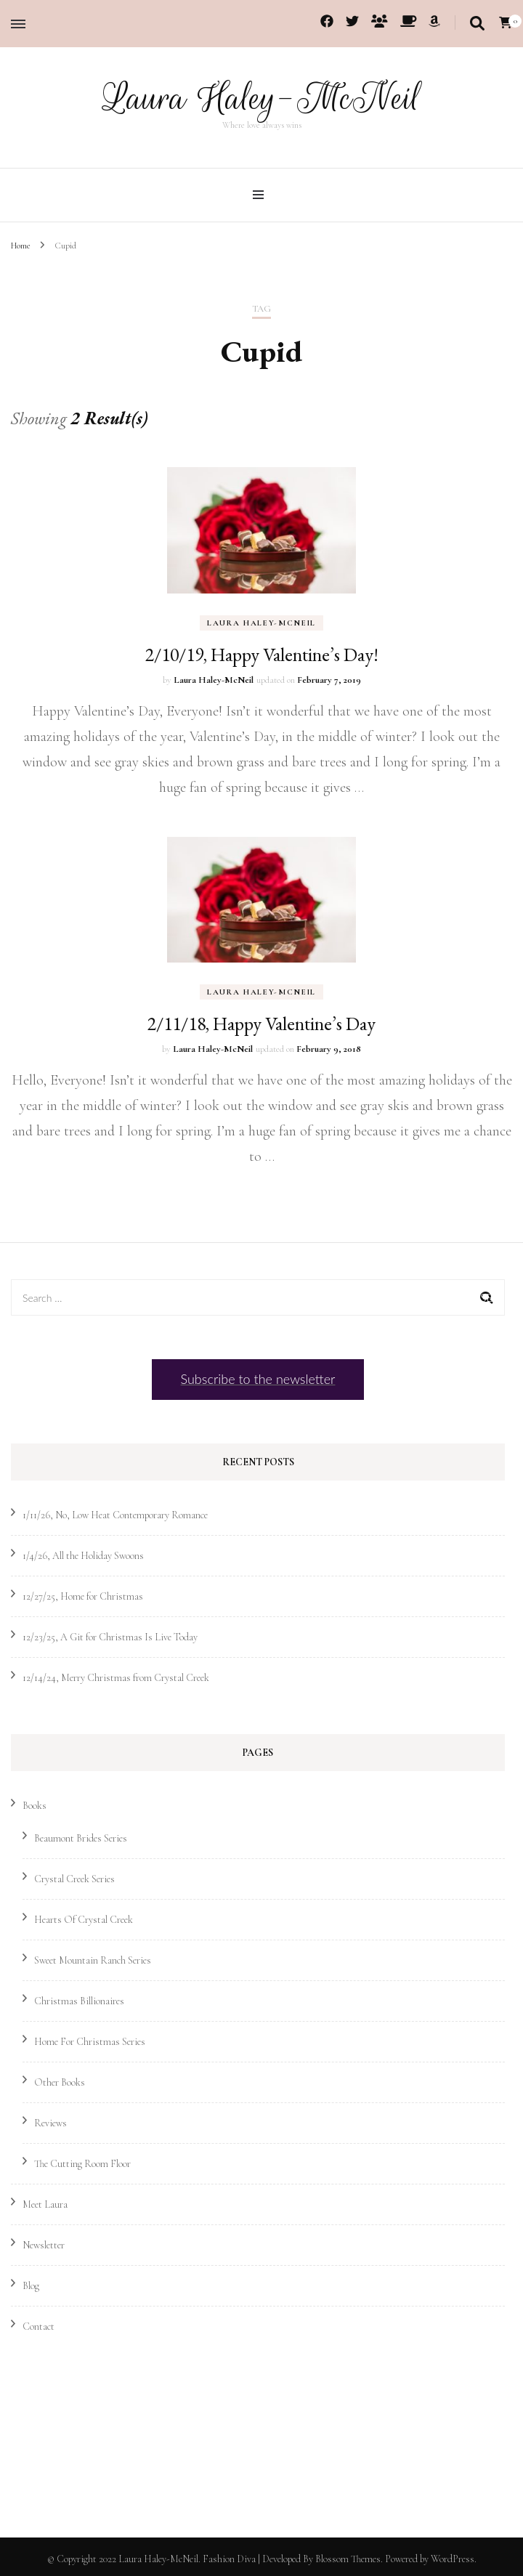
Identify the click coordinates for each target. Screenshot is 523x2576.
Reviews (50, 2122)
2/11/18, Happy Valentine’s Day (261, 1022)
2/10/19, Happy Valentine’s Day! (261, 653)
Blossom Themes (348, 2558)
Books (34, 1805)
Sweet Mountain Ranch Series (92, 1959)
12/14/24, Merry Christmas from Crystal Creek (116, 1677)
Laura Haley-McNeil (261, 98)
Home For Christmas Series (89, 2041)
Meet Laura (45, 2204)
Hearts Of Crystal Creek (83, 1919)
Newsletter (44, 2244)
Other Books (59, 2081)
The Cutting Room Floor (82, 2163)
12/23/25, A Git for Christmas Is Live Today (110, 1636)
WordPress (452, 2558)
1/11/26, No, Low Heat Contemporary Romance (115, 1514)
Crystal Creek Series (74, 1878)
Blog (31, 2285)
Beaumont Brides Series (80, 1837)
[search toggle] (477, 24)
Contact (38, 2326)
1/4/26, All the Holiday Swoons (83, 1555)
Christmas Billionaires (79, 2000)
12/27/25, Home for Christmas (83, 1595)
